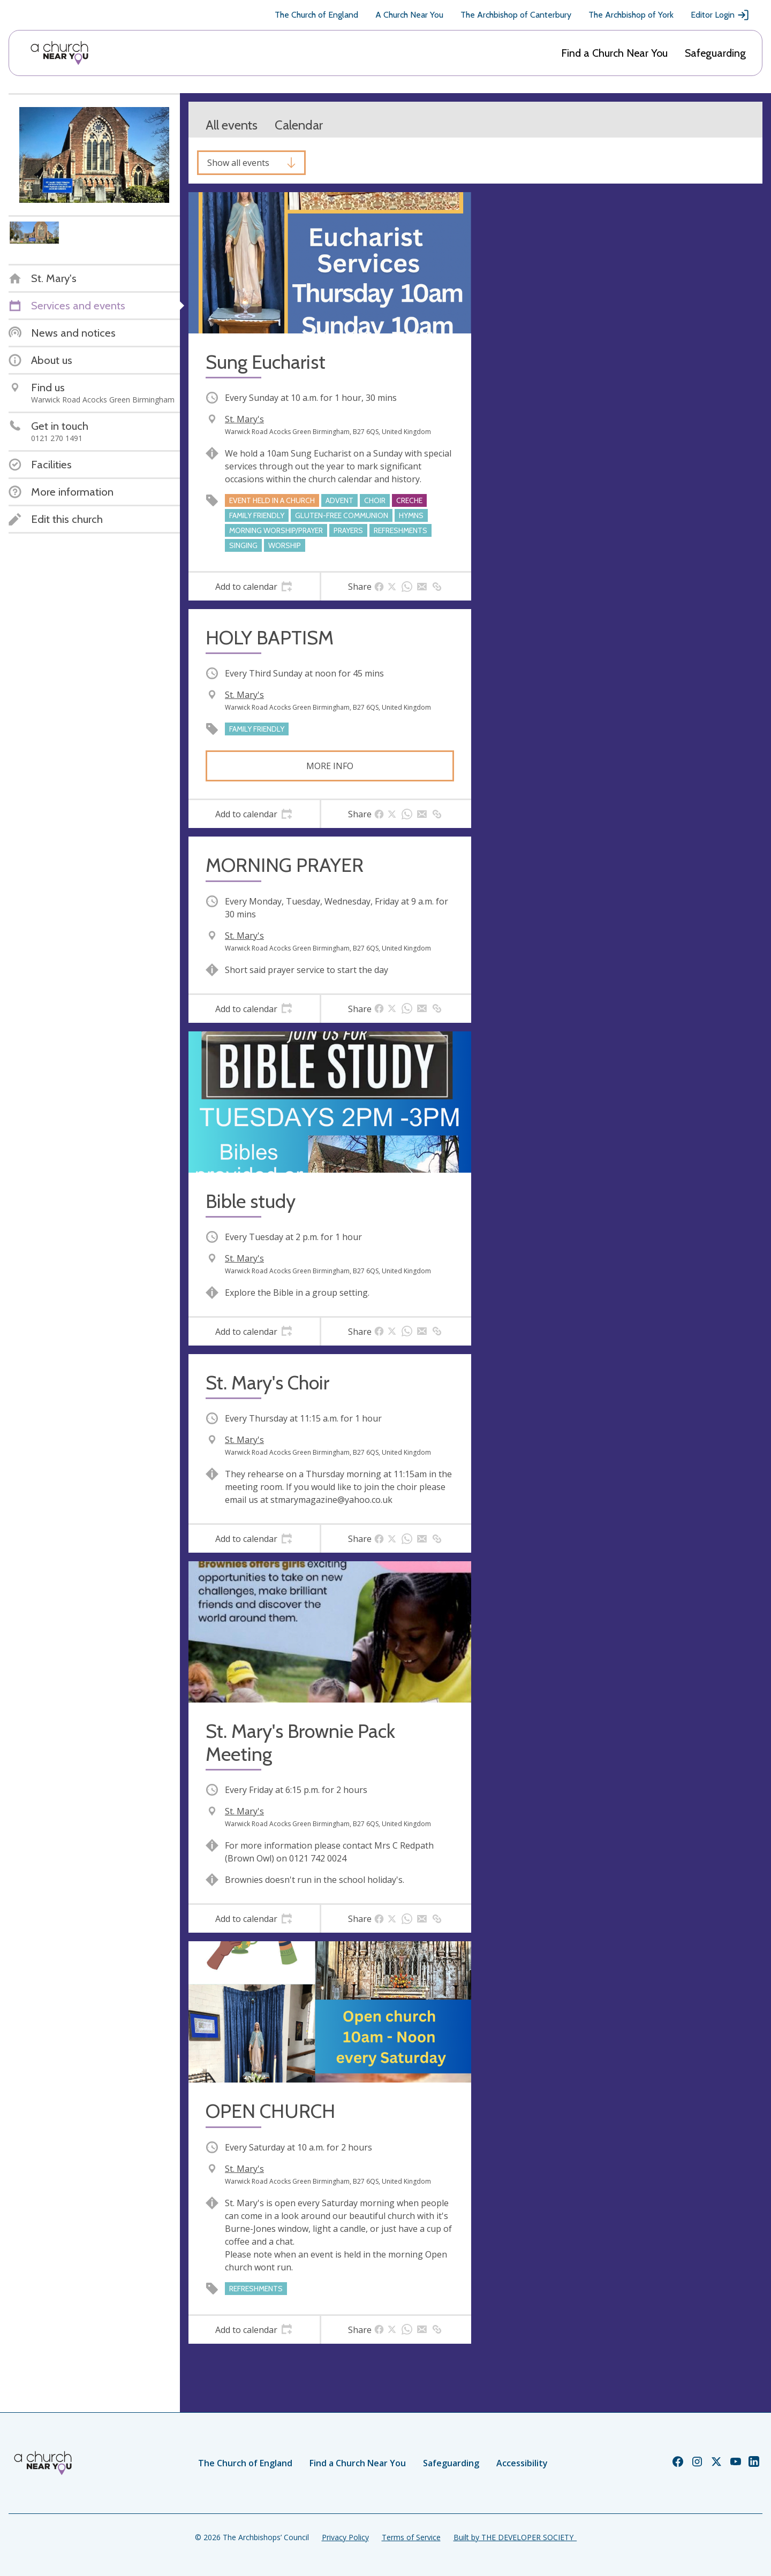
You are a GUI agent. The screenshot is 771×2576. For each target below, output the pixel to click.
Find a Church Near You (614, 53)
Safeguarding (715, 53)
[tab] (254, 587)
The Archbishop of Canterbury (515, 15)
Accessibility (522, 2463)
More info (329, 766)
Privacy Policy (345, 2537)
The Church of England (316, 15)
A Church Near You (409, 15)
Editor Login (720, 15)
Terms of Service (411, 2537)
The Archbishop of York (631, 15)
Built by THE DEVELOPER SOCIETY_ (515, 2537)
